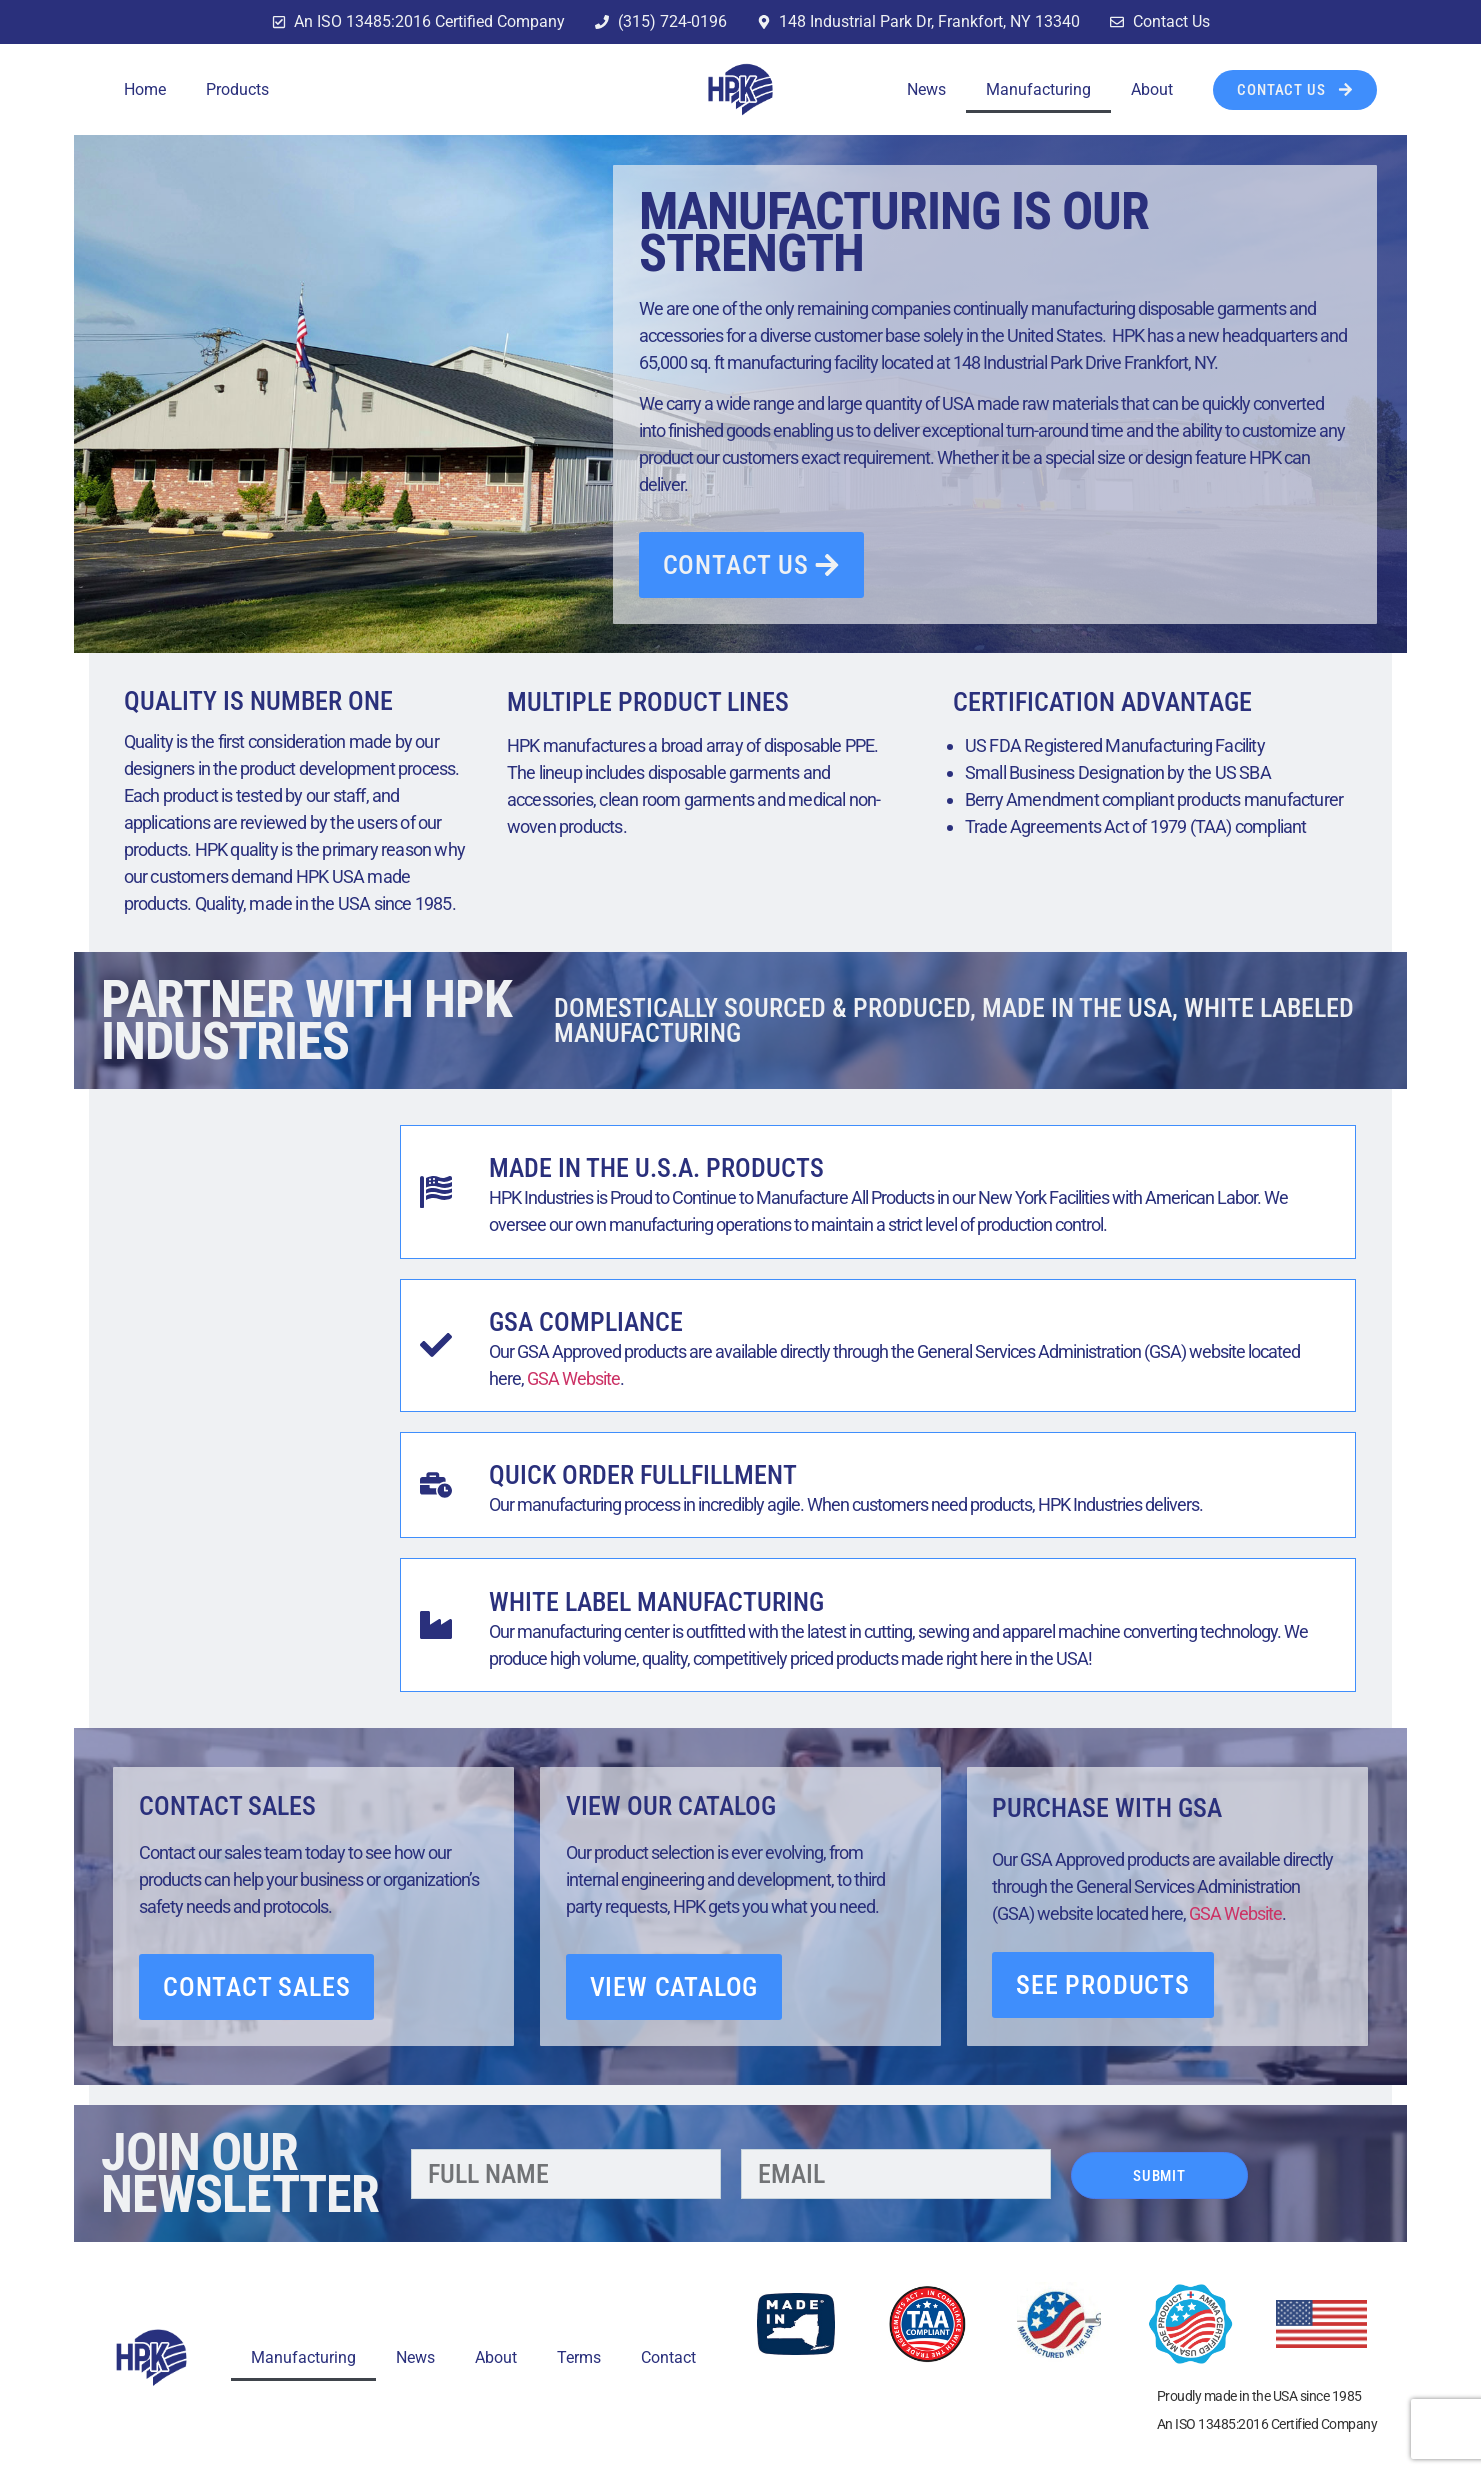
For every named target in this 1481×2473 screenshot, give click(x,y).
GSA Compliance (586, 1322)
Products (237, 89)
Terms (579, 2357)
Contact (668, 2357)
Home (145, 89)
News (926, 89)
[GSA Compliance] (436, 1345)
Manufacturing (1038, 89)
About (1152, 89)
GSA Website (573, 1378)
